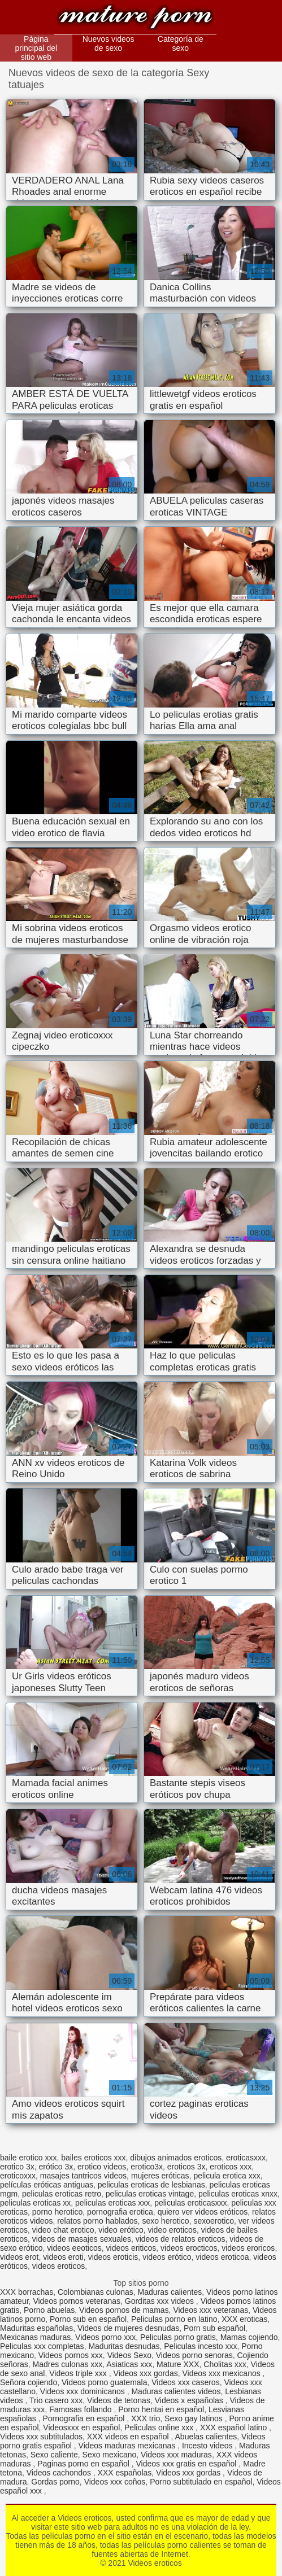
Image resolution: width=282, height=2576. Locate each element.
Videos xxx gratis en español (187, 2463)
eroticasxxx (246, 2157)
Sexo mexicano (110, 2454)
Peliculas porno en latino (174, 2319)
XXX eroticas (244, 2319)
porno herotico (57, 2211)
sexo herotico (165, 2220)
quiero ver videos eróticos (203, 2211)
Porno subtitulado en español (201, 2481)
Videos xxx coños (115, 2481)
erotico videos (101, 2166)
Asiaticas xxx (129, 2364)
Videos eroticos (135, 18)
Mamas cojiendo (249, 2337)
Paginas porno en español (84, 2463)
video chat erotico (63, 2229)
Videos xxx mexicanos (222, 2373)
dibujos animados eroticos (176, 2157)
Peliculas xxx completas (42, 2346)
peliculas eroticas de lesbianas (151, 2184)
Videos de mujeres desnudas (128, 2328)
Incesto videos (208, 2445)
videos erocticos (188, 2247)
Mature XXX (178, 2364)
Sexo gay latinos (194, 2418)
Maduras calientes (170, 2291)
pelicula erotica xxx (226, 2175)
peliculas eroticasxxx (190, 2202)
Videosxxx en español (81, 2427)
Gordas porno (55, 2481)
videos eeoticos (74, 2247)
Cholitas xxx (224, 2364)
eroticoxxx (18, 2175)
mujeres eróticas (160, 2175)
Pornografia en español (85, 2418)
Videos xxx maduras (176, 2454)
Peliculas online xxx (160, 2427)
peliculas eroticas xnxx (237, 2193)
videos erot (19, 2256)
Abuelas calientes (206, 2436)
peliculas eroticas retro (61, 2193)
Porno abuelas (49, 2310)
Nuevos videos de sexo (109, 43)
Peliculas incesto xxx (200, 2346)
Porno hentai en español (161, 2409)
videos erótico (166, 2256)
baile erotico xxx (28, 2157)
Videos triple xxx (79, 2373)
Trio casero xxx (56, 2400)
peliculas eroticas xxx (112, 2202)
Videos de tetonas (118, 2400)
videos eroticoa (222, 2256)
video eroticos (172, 2229)
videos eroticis (113, 2256)
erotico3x (147, 2166)
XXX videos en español (129, 2436)
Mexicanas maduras (35, 2337)
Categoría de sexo (180, 43)
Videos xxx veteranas (210, 2310)
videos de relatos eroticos (180, 2238)
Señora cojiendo (28, 2382)
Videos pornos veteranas (76, 2301)
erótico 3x (55, 2166)
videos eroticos (58, 2266)
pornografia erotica (120, 2211)
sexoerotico (213, 2220)
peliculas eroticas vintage (150, 2193)
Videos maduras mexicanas (128, 2445)
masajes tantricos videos (83, 2175)
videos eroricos (248, 2247)
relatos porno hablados (97, 2220)
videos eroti (63, 2256)
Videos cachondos (60, 2472)
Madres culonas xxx (68, 2364)
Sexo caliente (54, 2454)
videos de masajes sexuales (81, 2238)
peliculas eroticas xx (35, 2202)
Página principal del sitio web (36, 48)
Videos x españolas (190, 2400)
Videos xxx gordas (146, 2373)
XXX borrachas (26, 2291)
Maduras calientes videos (175, 2391)
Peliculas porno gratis (178, 2337)
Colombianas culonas (95, 2291)
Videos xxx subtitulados (41, 2436)
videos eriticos (131, 2247)
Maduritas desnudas (123, 2346)
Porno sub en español (88, 2319)
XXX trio (145, 2418)
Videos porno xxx (105, 2337)
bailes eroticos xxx (93, 2157)
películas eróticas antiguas (46, 2184)
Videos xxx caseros (185, 2382)
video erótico (120, 2229)
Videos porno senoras (194, 2355)
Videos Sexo (129, 2355)
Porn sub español (214, 2328)
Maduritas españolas (36, 2328)
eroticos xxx (230, 2166)
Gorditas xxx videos (160, 2301)
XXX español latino (234, 2427)
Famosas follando (81, 2409)
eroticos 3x (186, 2166)
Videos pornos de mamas (124, 2310)
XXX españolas (125, 2472)
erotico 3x (17, 2166)
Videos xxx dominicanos (83, 2391)
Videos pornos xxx (70, 2355)
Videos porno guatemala (104, 2382)
